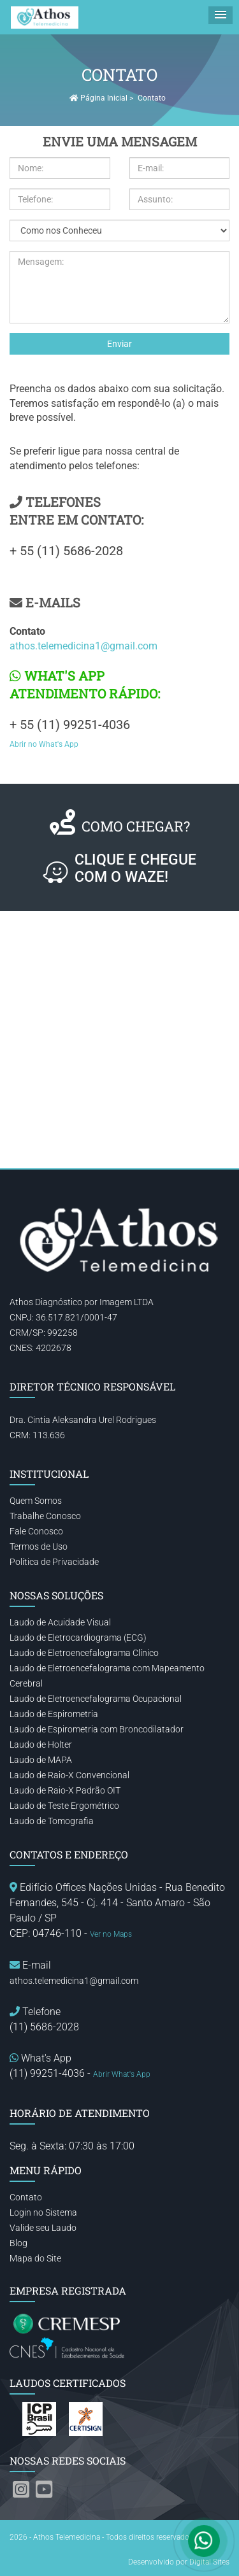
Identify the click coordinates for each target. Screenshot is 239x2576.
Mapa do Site (35, 2258)
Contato (26, 2197)
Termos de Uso (39, 1546)
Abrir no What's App (44, 744)
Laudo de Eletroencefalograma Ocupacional (96, 1699)
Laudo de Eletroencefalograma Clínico (84, 1653)
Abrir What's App (121, 2074)
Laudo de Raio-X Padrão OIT (65, 1790)
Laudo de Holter (41, 1744)
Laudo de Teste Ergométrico (64, 1806)
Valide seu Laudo (43, 2228)
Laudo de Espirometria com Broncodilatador (97, 1729)
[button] (220, 15)
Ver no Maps (111, 1934)
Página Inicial (98, 98)
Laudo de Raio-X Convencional (69, 1775)
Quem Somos (36, 1501)
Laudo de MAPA (41, 1760)
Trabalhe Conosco (45, 1516)
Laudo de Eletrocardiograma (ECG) (78, 1637)
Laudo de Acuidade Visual (60, 1622)
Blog (18, 2243)
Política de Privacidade (54, 1562)
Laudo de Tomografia (52, 1821)
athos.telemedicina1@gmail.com (83, 646)
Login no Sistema (43, 2212)
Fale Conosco (36, 1531)
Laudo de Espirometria (54, 1714)
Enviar (119, 344)
